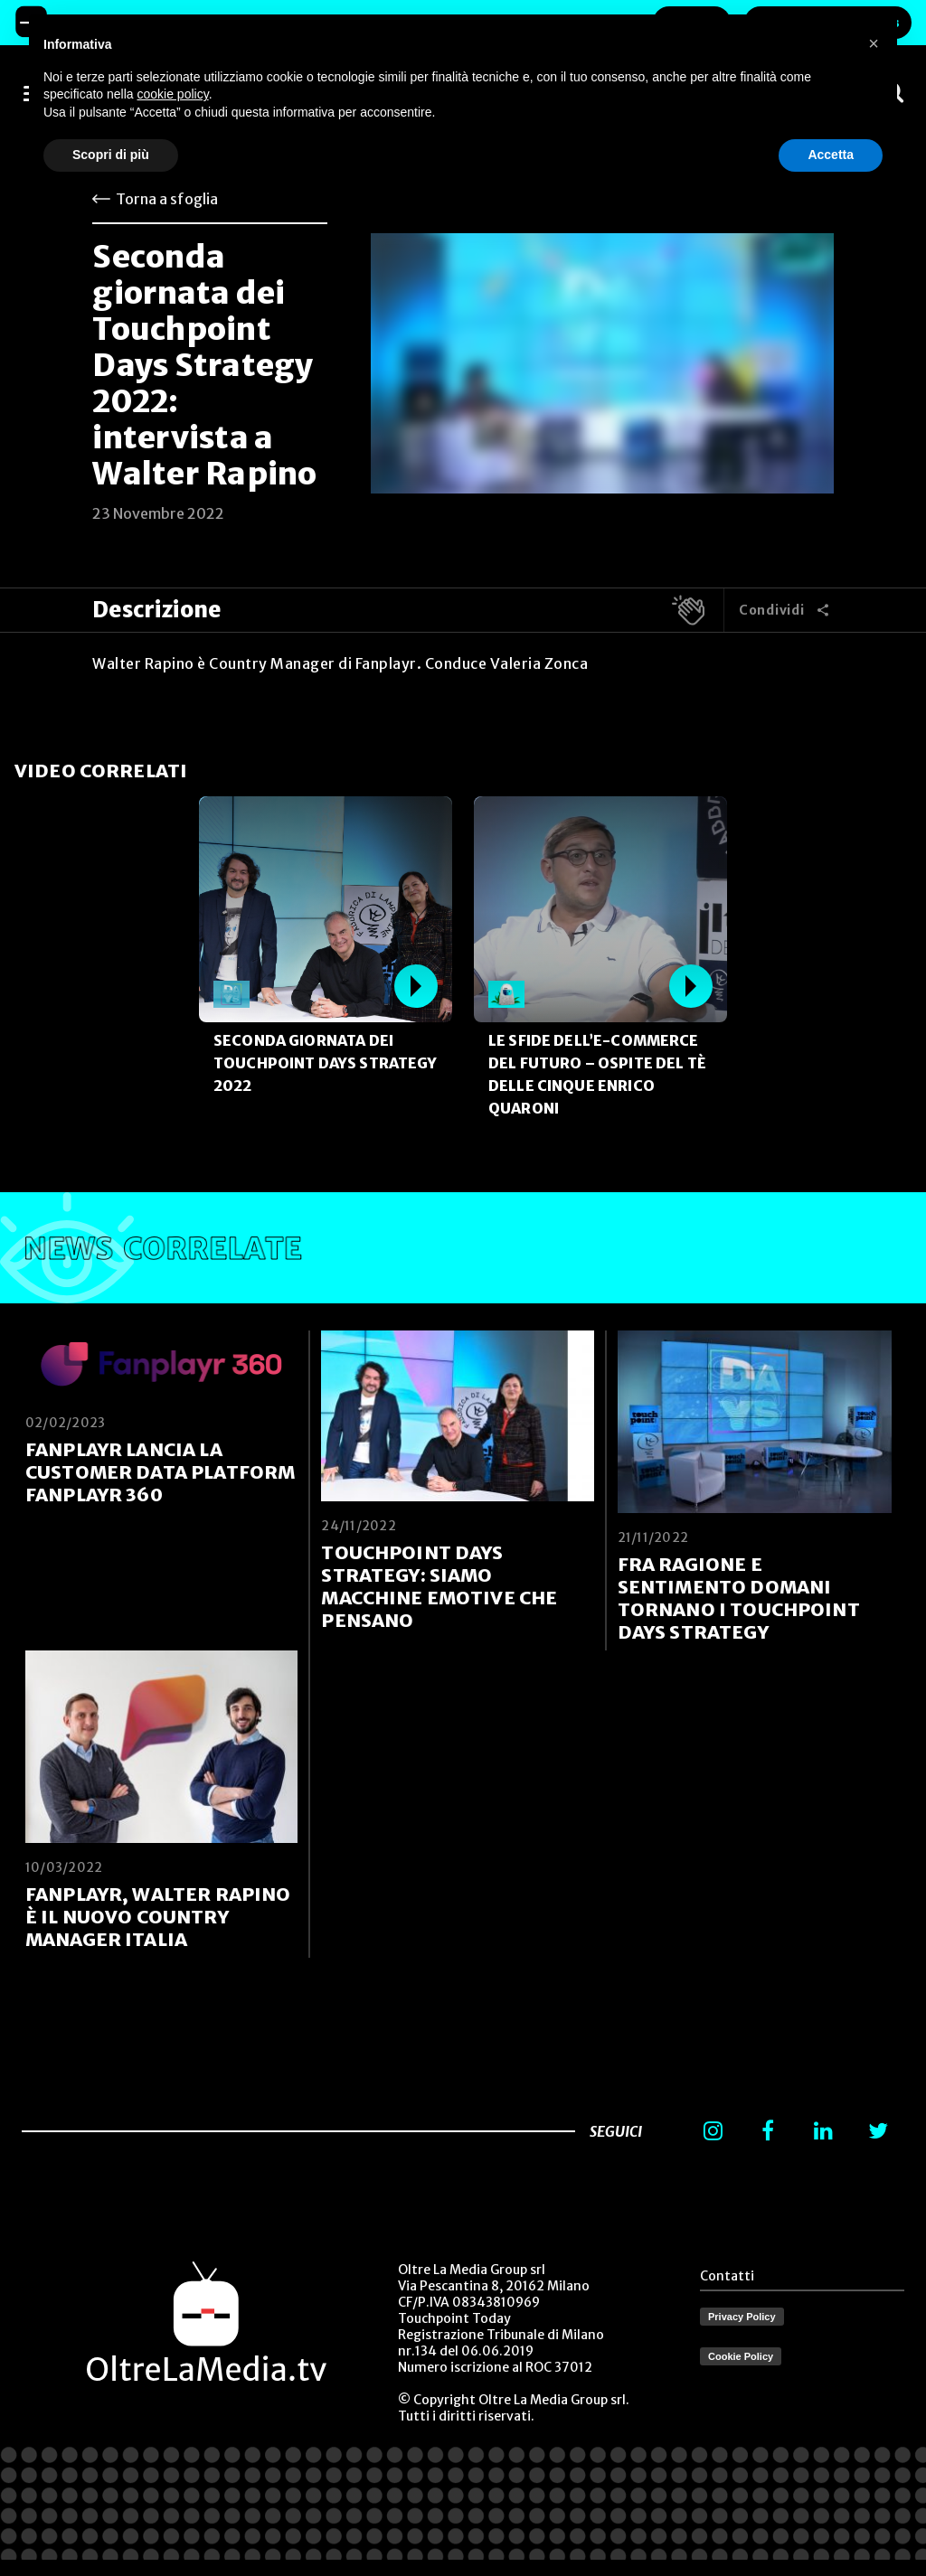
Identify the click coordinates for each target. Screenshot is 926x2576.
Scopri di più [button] (110, 154)
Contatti (727, 2276)
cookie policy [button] (173, 94)
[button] (873, 43)
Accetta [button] (831, 154)
